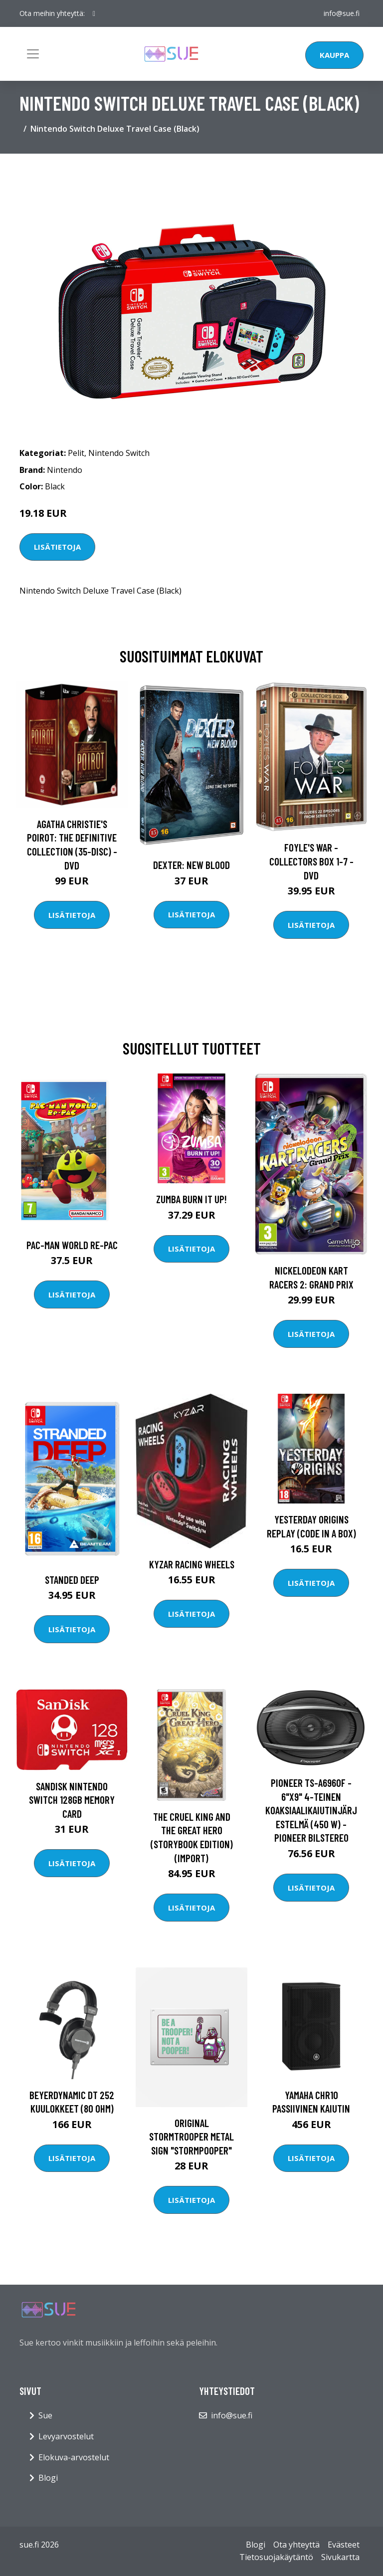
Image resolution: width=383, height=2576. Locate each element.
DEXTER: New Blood (191, 865)
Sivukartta (340, 2557)
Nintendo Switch (119, 452)
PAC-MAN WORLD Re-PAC (72, 1245)
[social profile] (94, 13)
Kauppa (334, 55)
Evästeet (344, 2544)
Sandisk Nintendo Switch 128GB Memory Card (72, 1800)
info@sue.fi (342, 13)
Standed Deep (72, 1579)
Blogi (48, 2477)
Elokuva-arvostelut (73, 2457)
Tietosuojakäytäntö (276, 2557)
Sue (45, 2415)
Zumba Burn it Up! (191, 1199)
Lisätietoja (57, 547)
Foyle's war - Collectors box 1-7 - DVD (311, 861)
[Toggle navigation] (32, 53)
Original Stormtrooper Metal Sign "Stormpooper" (191, 2136)
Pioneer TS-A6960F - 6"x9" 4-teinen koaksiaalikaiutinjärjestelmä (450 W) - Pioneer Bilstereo (311, 1810)
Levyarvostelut (66, 2436)
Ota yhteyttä (296, 2544)
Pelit (76, 452)
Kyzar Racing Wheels (191, 1564)
